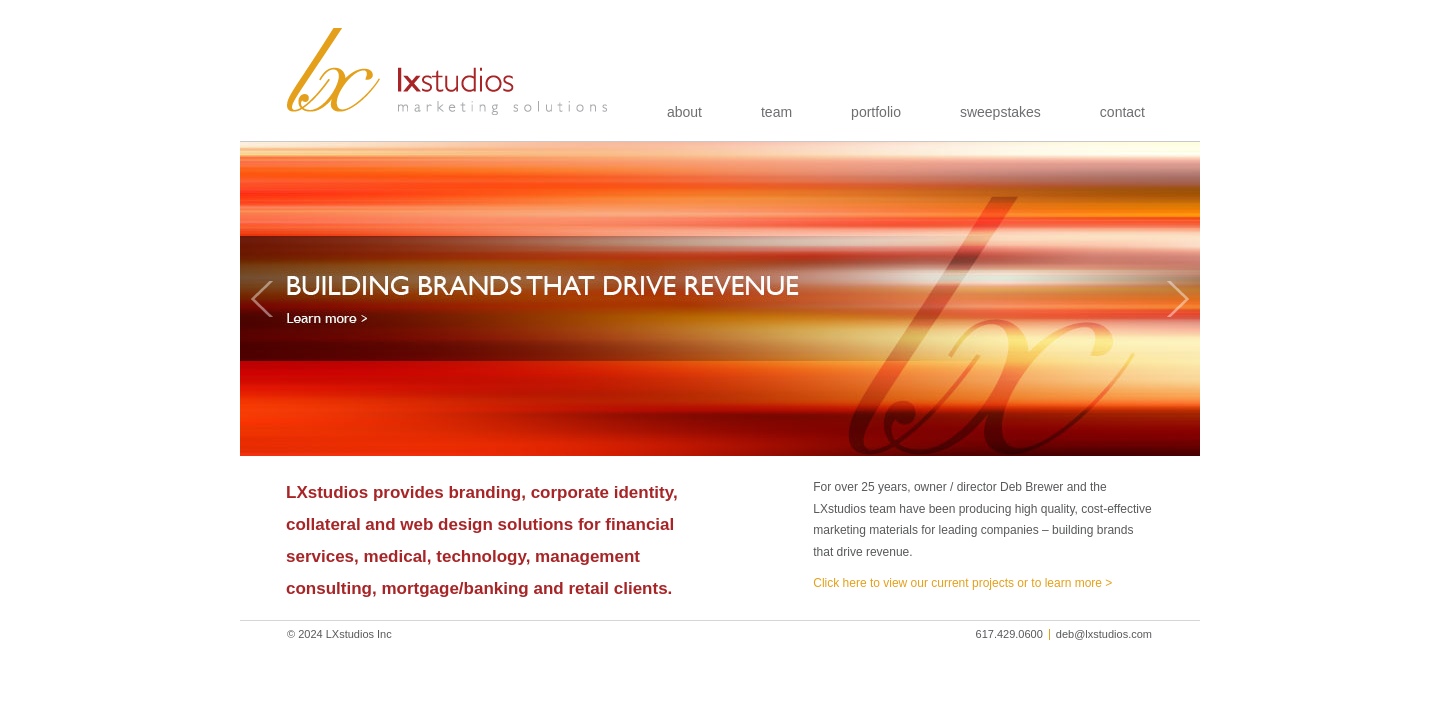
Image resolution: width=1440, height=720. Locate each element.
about (684, 112)
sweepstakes (1000, 112)
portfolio (876, 112)
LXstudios (448, 71)
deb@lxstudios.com (1104, 634)
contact (1122, 112)
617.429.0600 (1009, 634)
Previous (262, 299)
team (776, 112)
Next (1178, 299)
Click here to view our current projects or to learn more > (962, 583)
